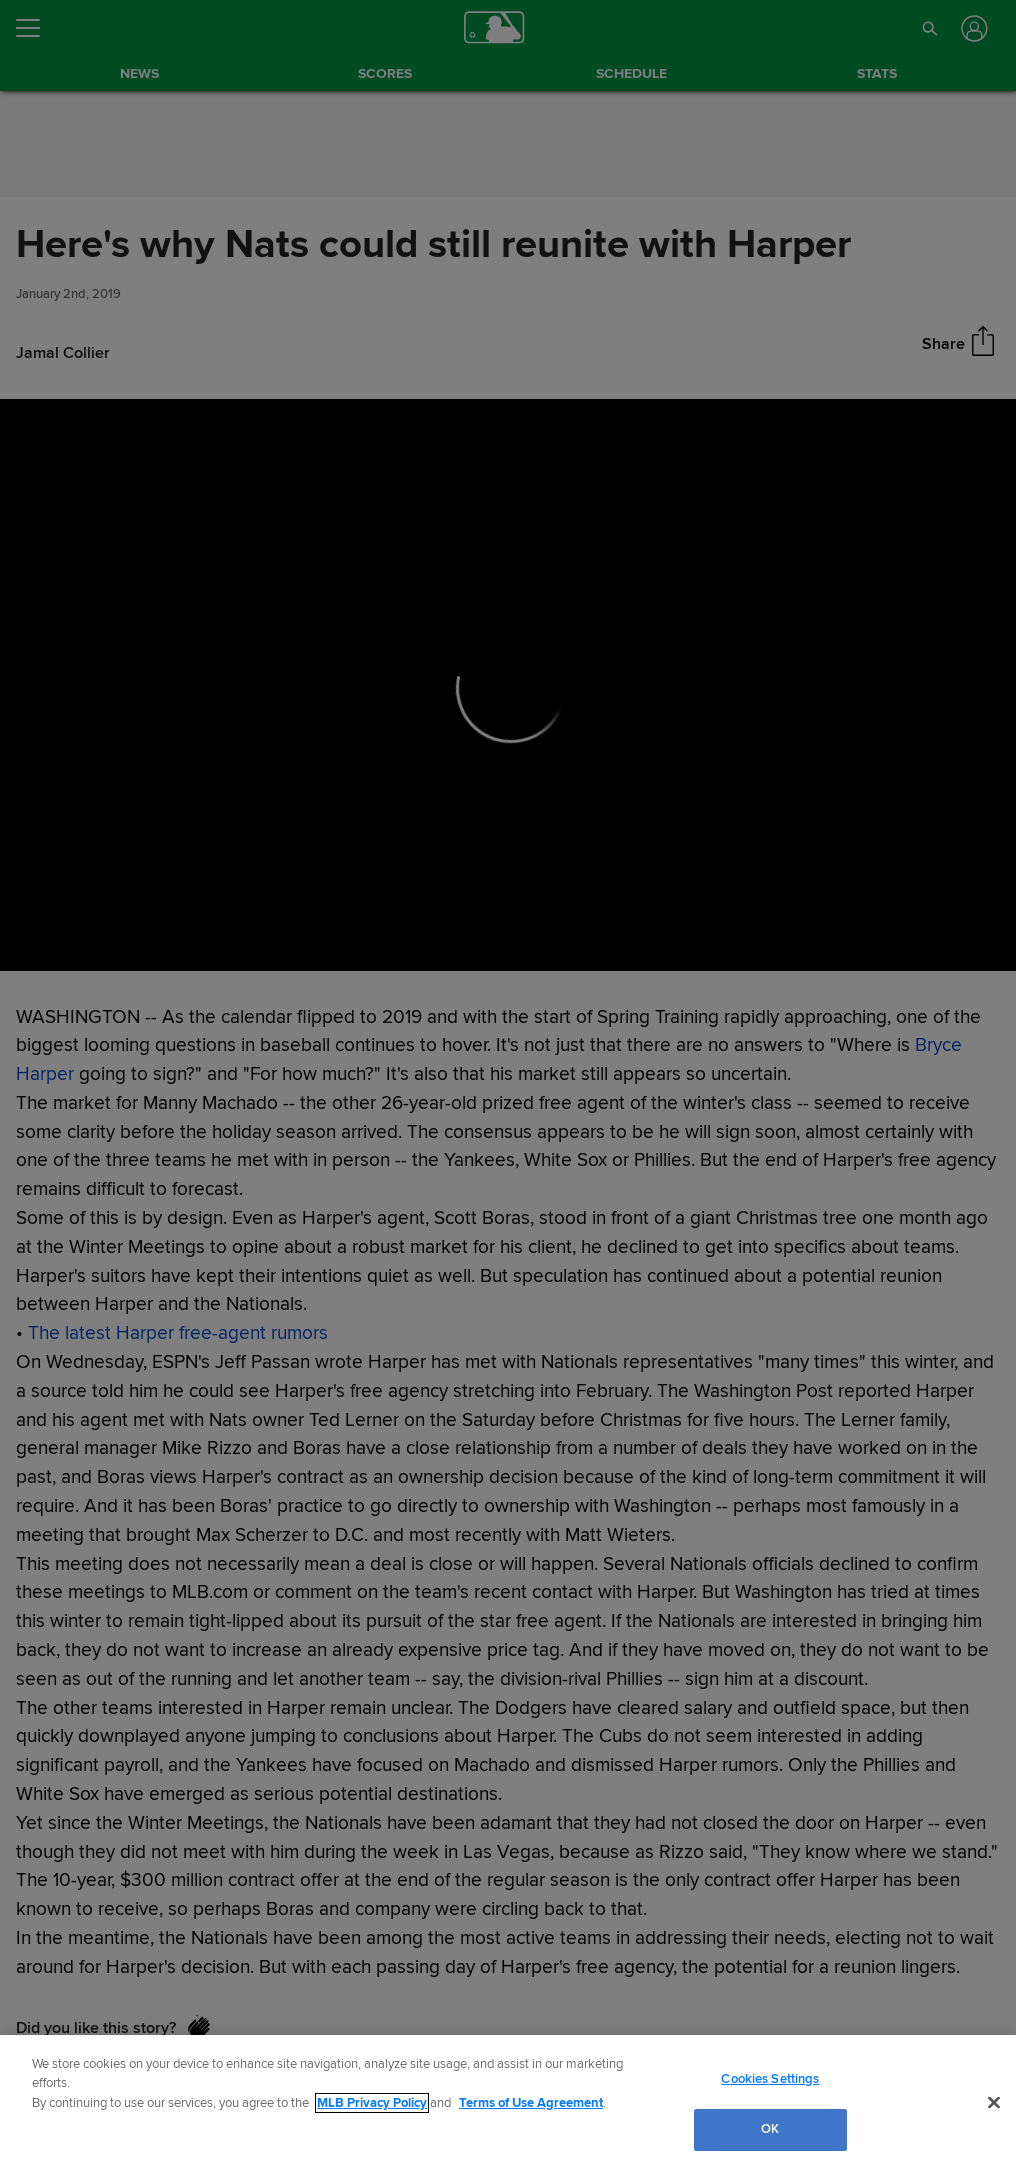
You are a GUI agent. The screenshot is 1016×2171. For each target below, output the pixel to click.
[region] (508, 2103)
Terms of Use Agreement (531, 2103)
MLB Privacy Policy (372, 2103)
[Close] (994, 2102)
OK (770, 2129)
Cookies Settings (770, 2079)
